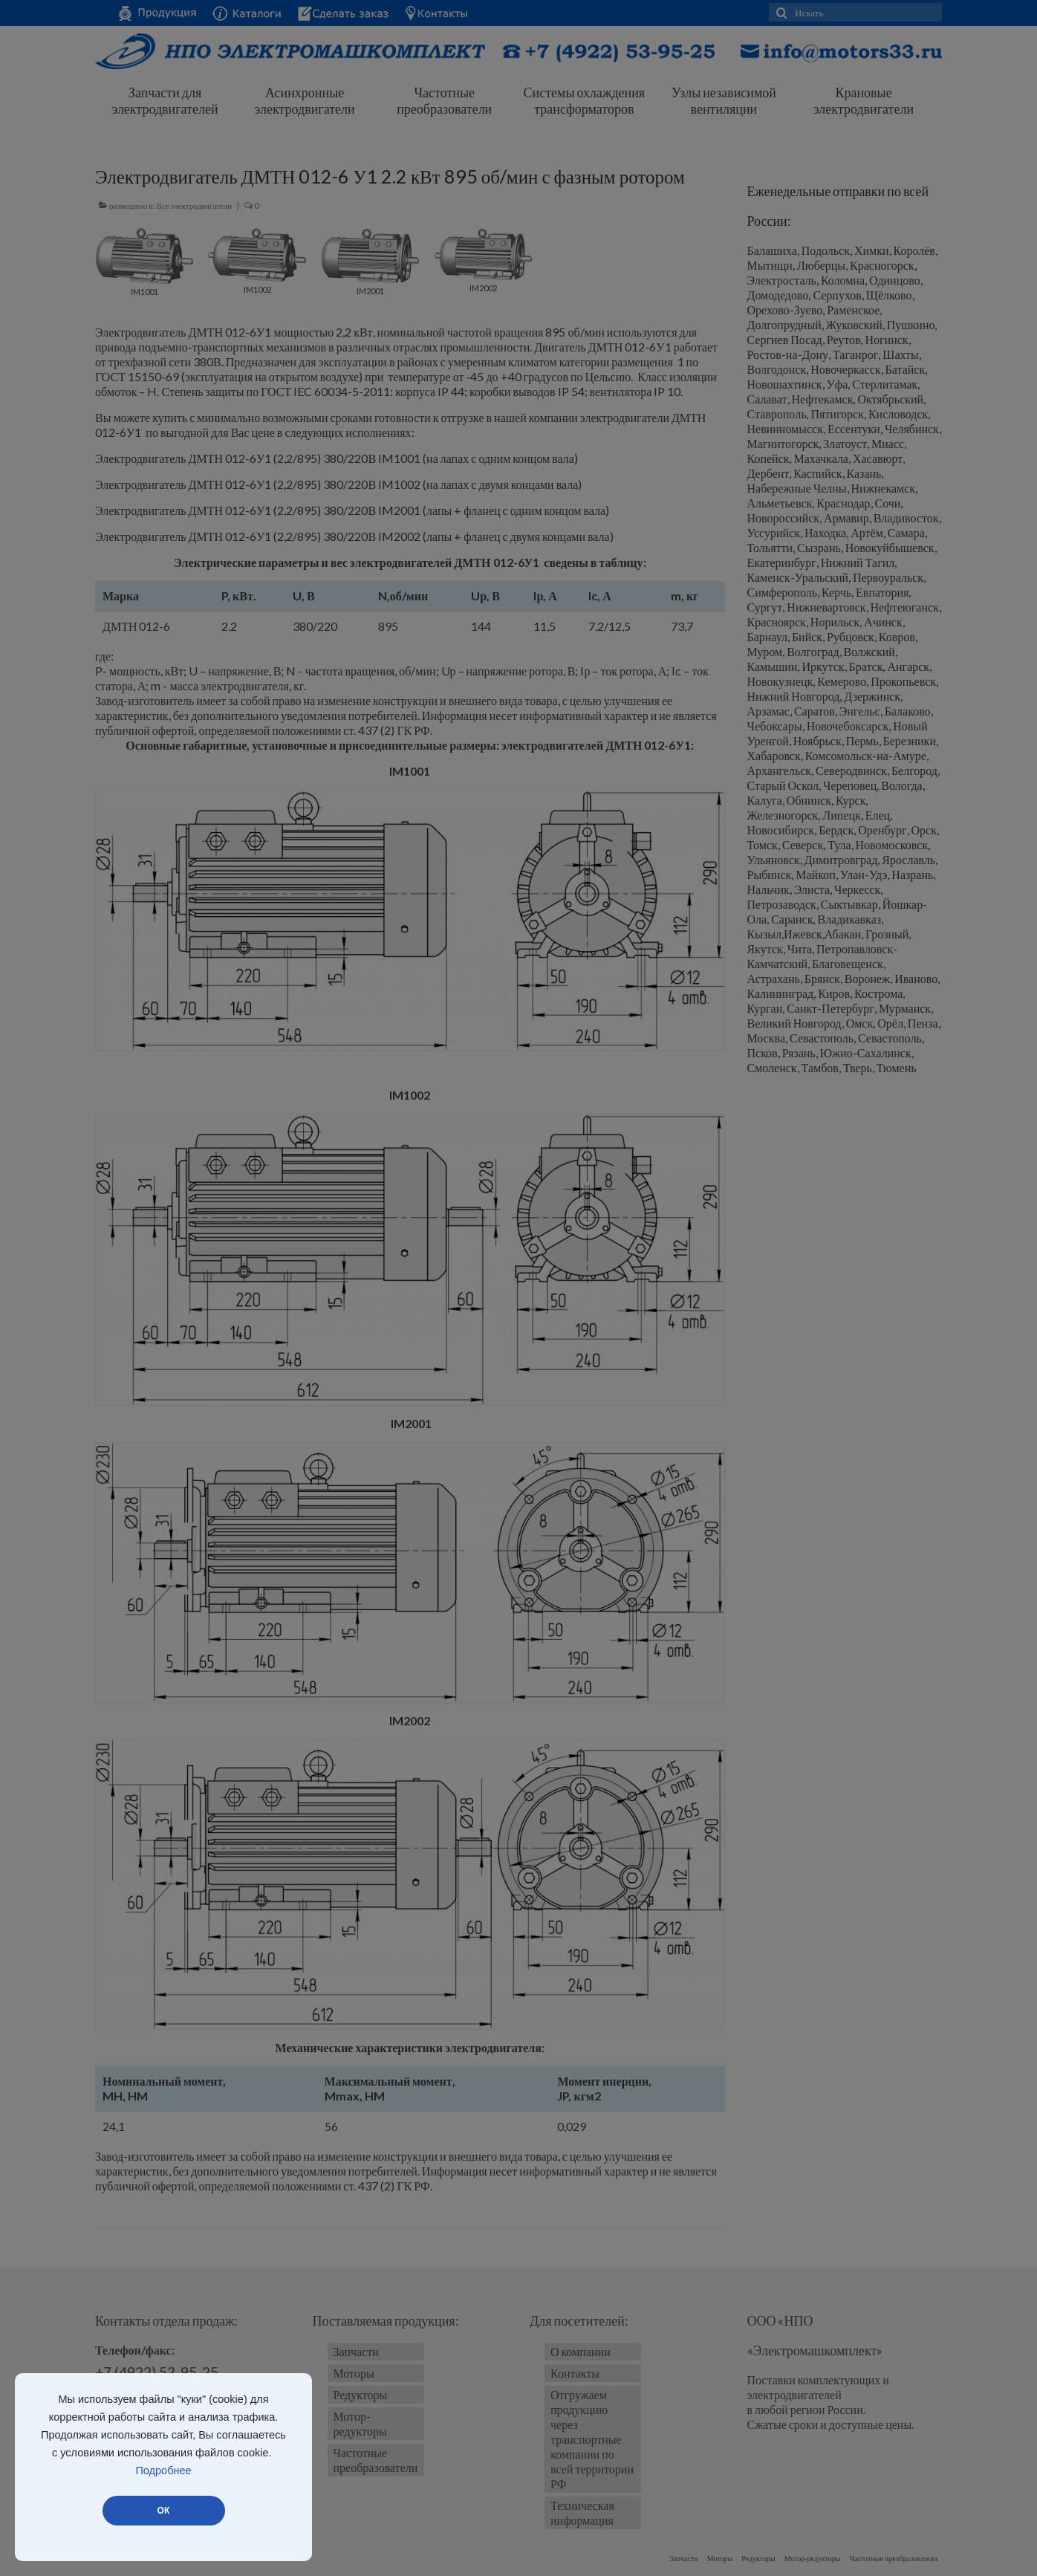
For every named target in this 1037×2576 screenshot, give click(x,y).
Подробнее (163, 2470)
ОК (163, 2510)
